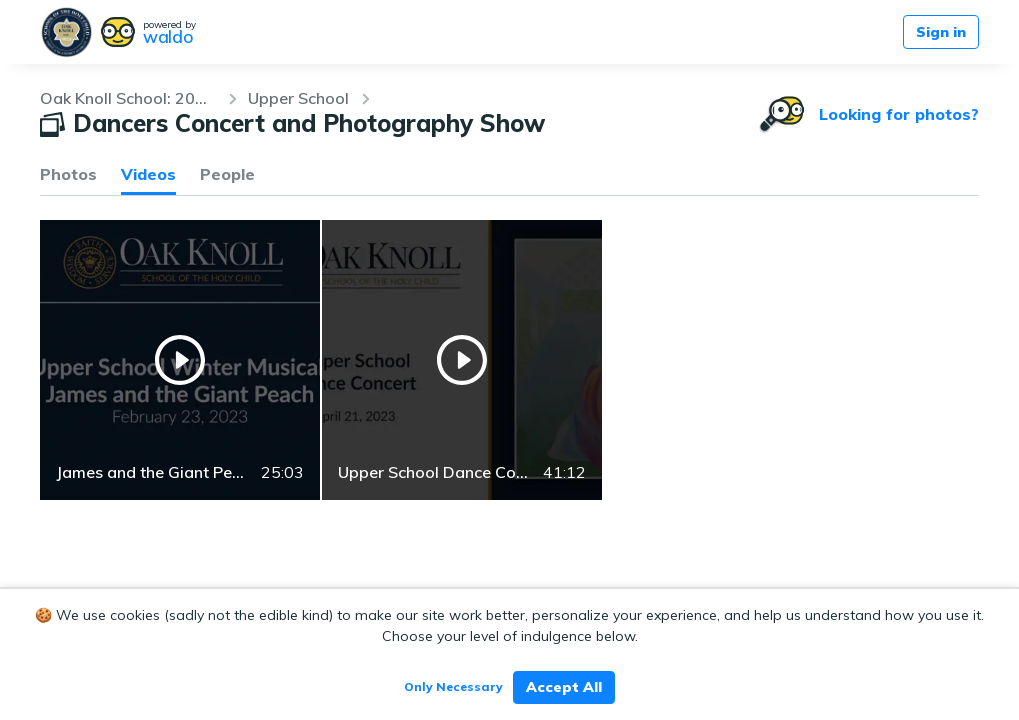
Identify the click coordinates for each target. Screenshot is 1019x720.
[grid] (509, 360)
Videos (148, 174)
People (227, 174)
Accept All (564, 687)
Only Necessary (453, 686)
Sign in (941, 32)
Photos (68, 174)
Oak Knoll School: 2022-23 (128, 98)
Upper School (298, 98)
